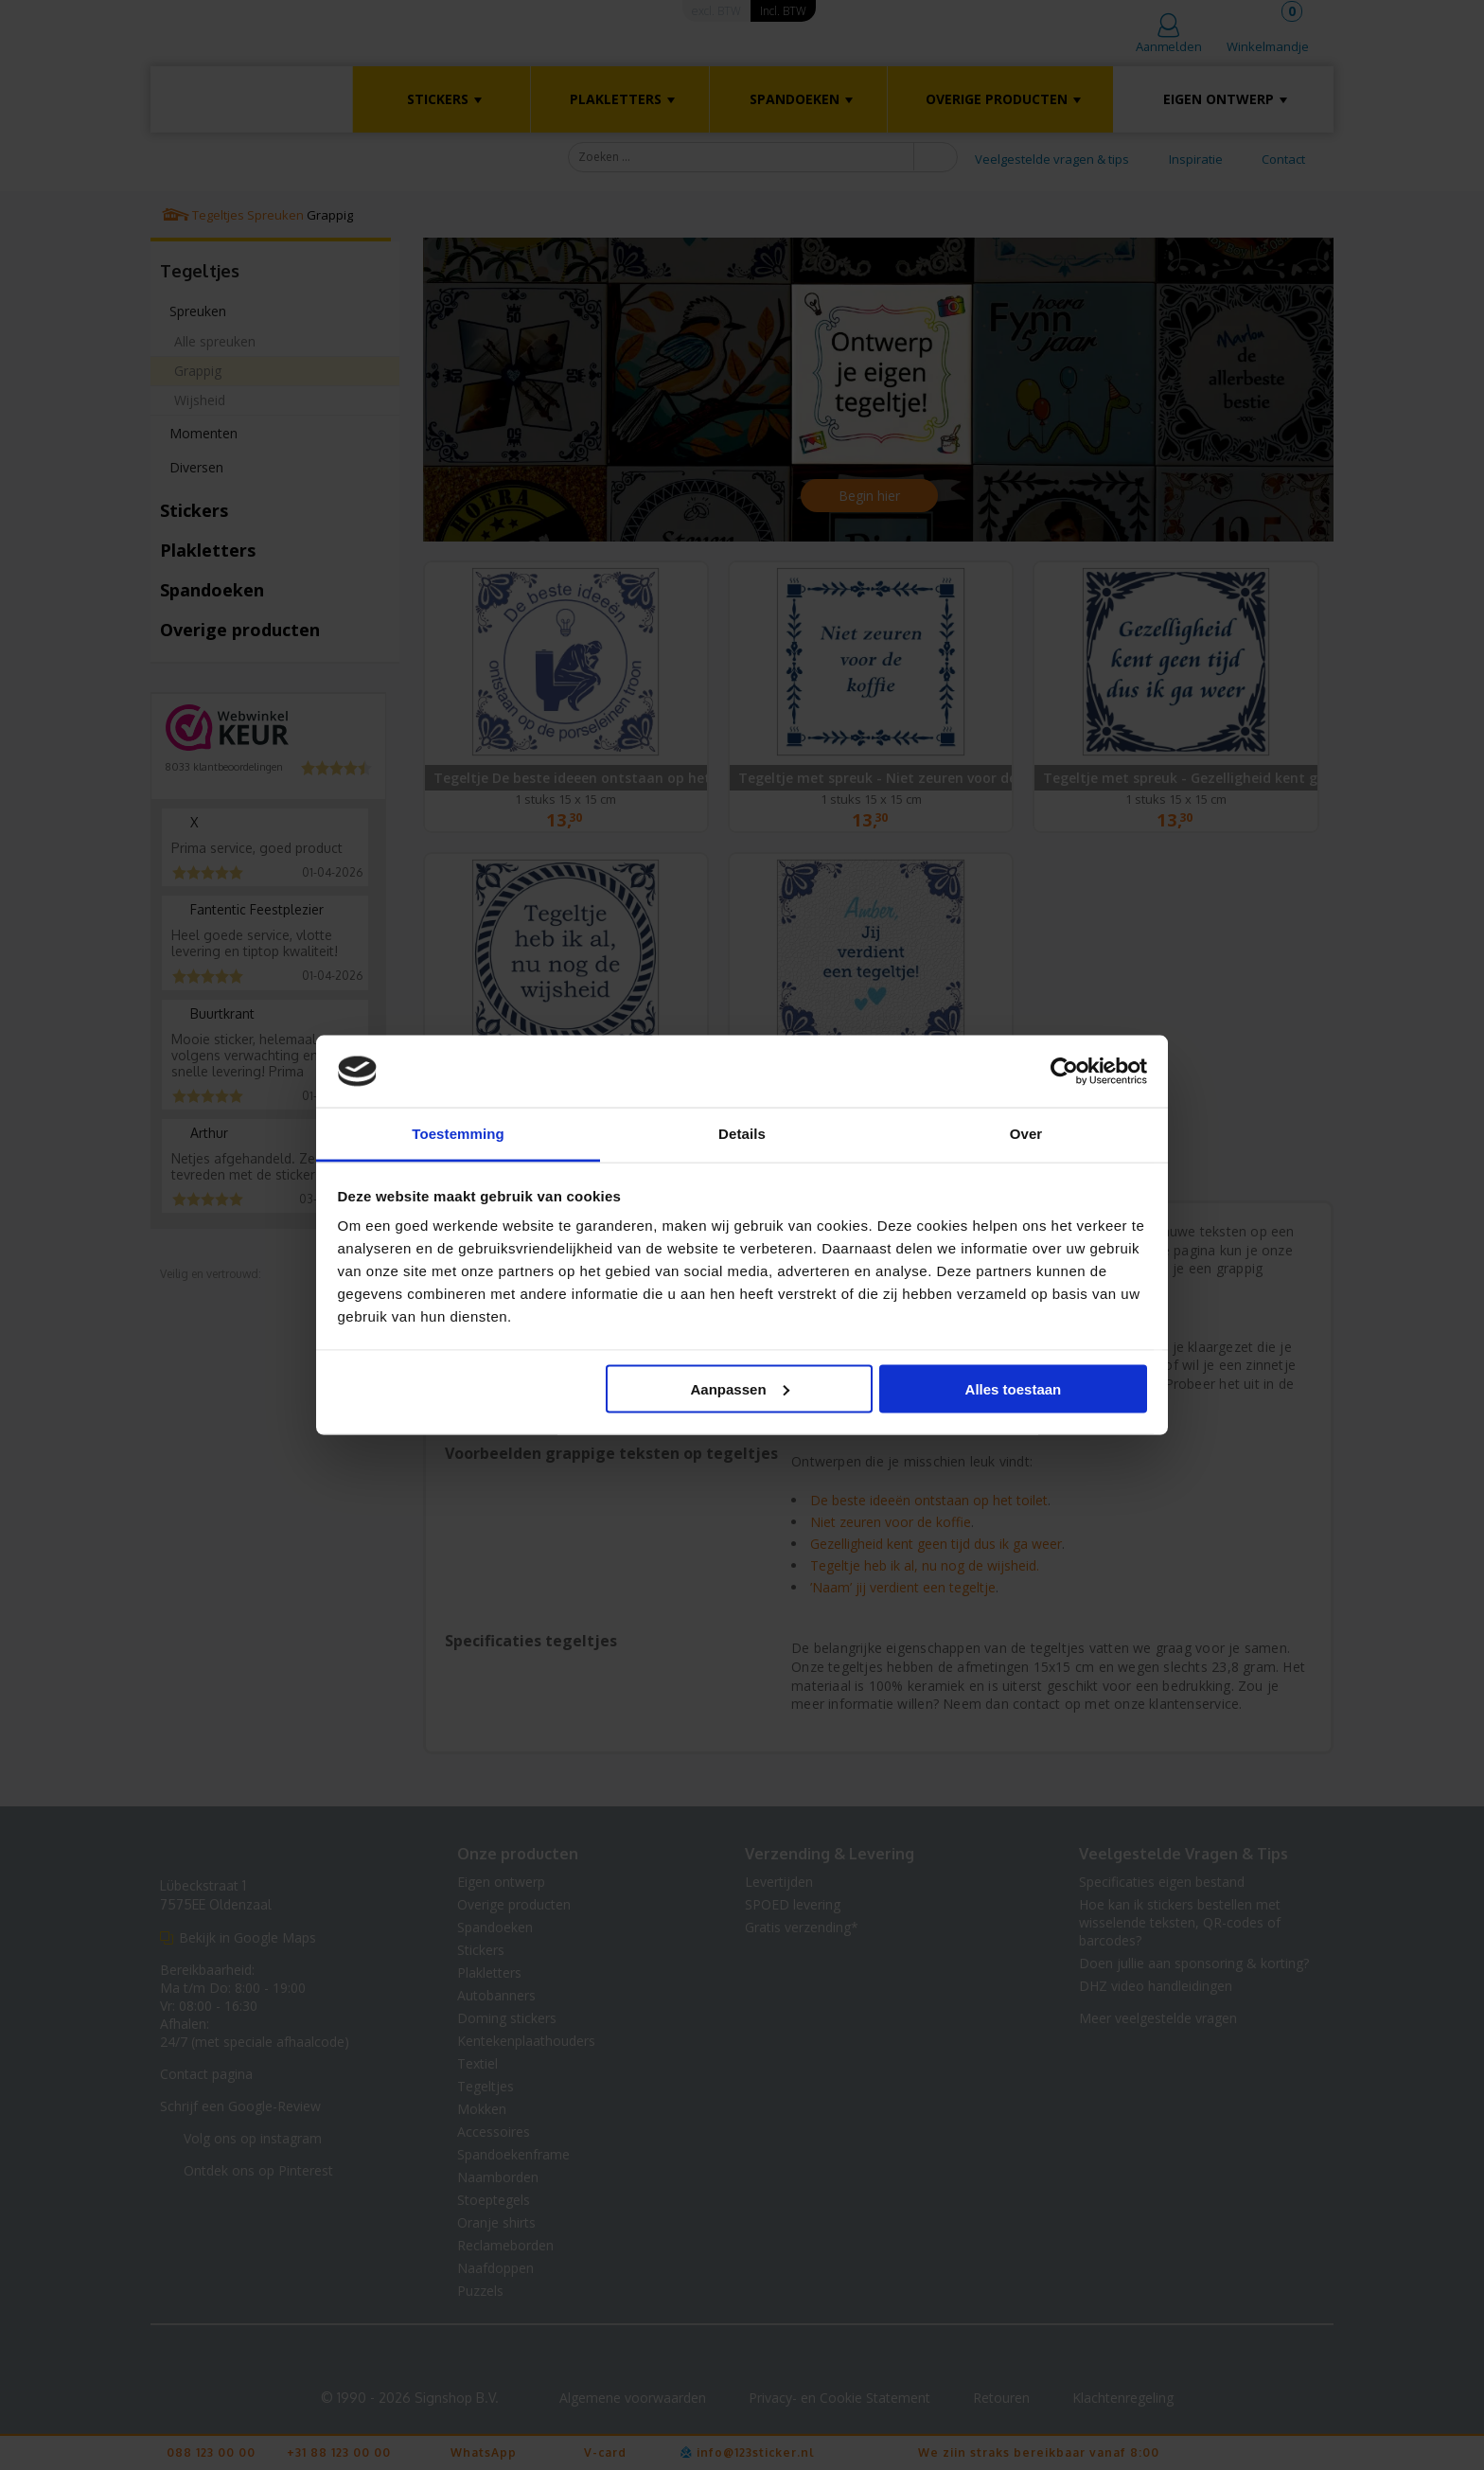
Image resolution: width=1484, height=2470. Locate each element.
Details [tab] (742, 1134)
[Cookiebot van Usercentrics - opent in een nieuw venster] (1064, 1071)
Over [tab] (1026, 1134)
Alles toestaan (1013, 1388)
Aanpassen (740, 1388)
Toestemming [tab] (458, 1134)
